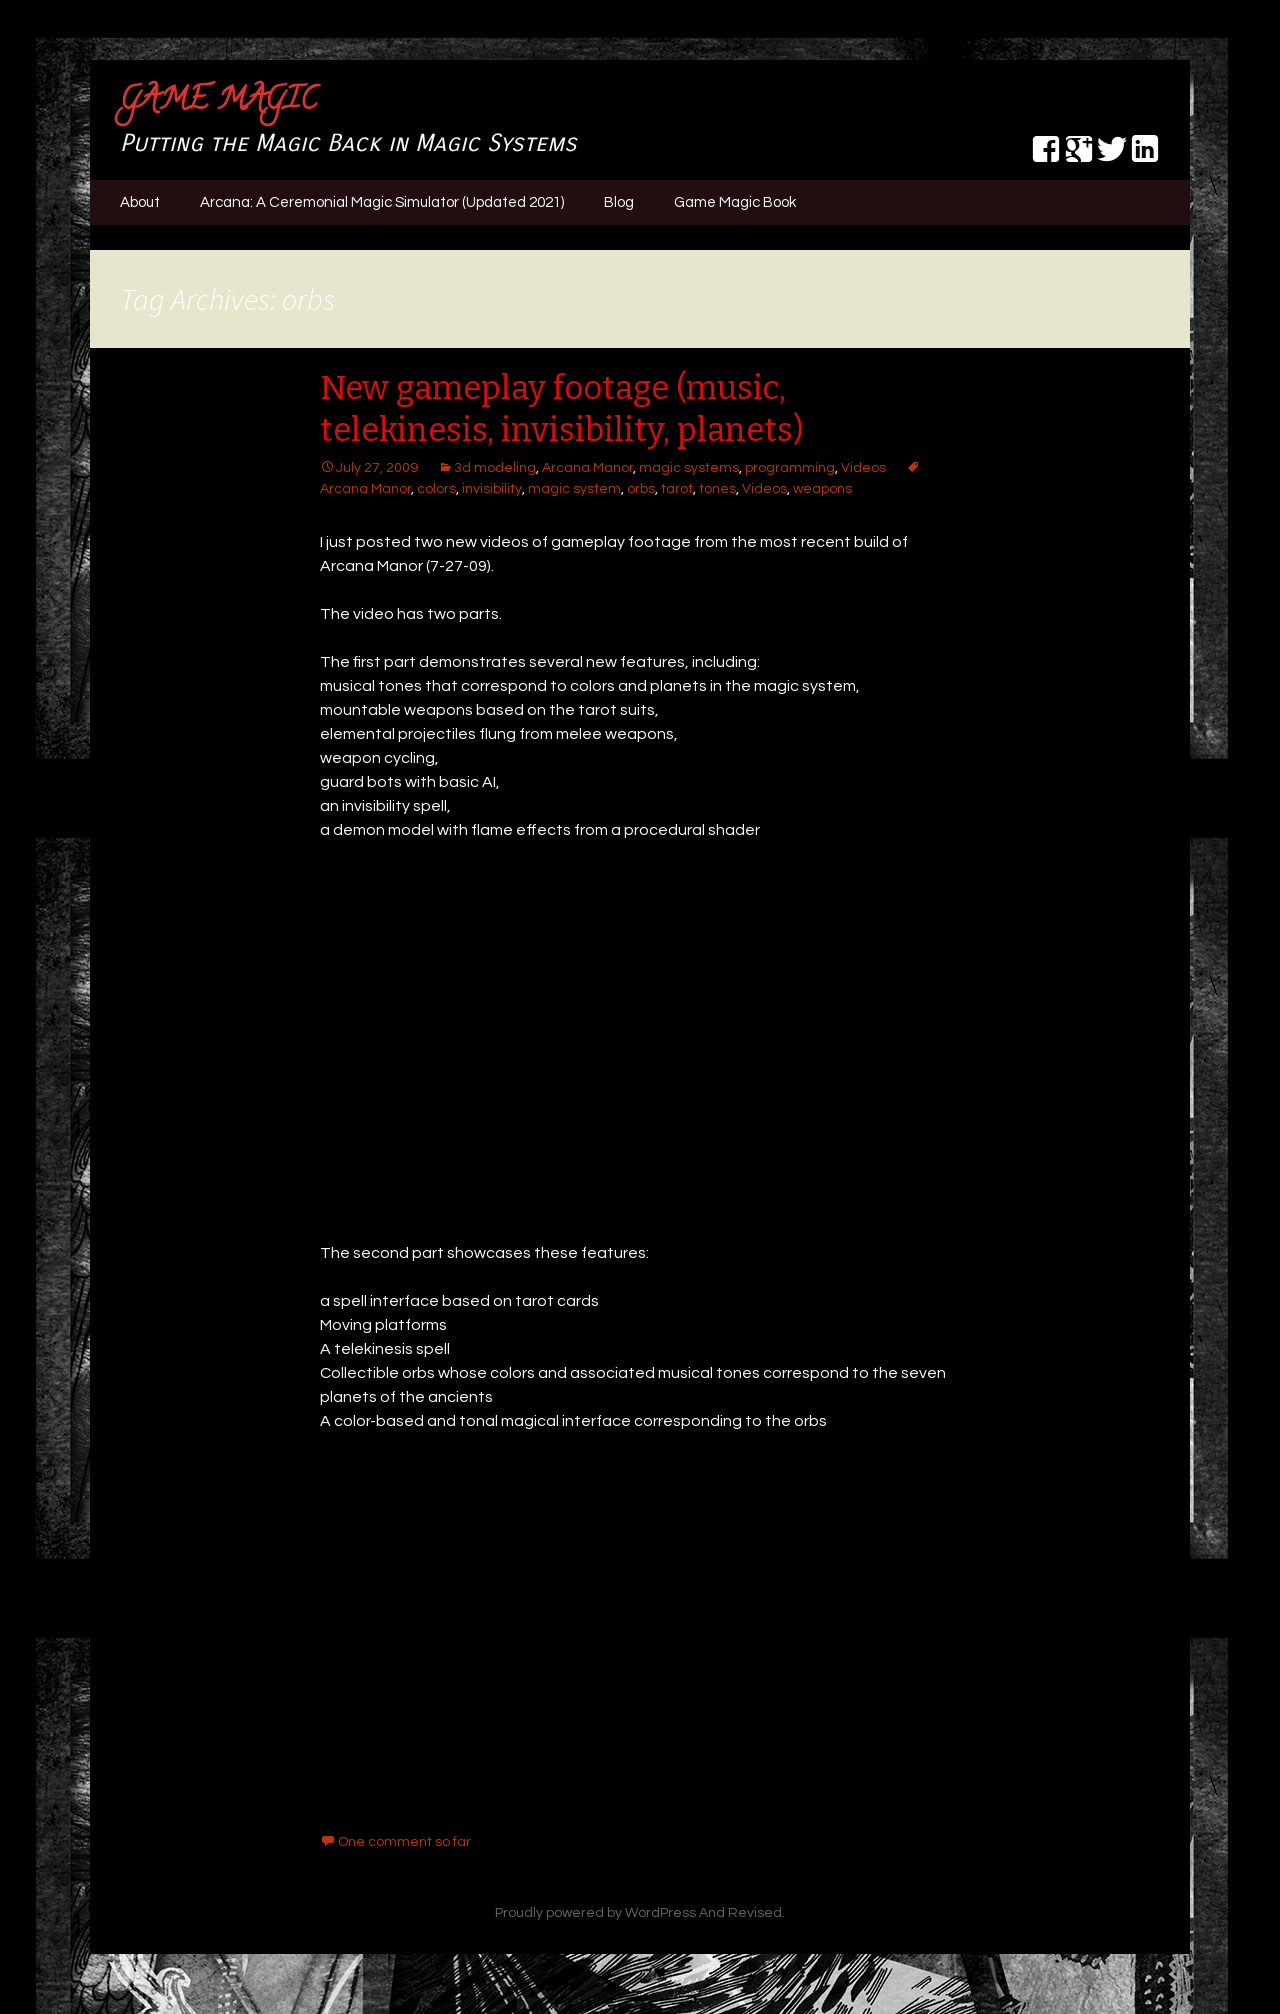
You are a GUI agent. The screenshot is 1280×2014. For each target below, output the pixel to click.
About (140, 202)
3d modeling (495, 468)
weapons (822, 489)
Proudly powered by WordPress (595, 1913)
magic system (574, 489)
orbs (641, 489)
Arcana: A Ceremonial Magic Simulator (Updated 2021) (382, 202)
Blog (619, 202)
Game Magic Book (735, 202)
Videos (863, 468)
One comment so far (404, 1842)
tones (717, 489)
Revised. (756, 1913)
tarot (677, 489)
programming (790, 468)
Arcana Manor (587, 468)
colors (436, 489)
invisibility (492, 489)
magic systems (689, 468)
